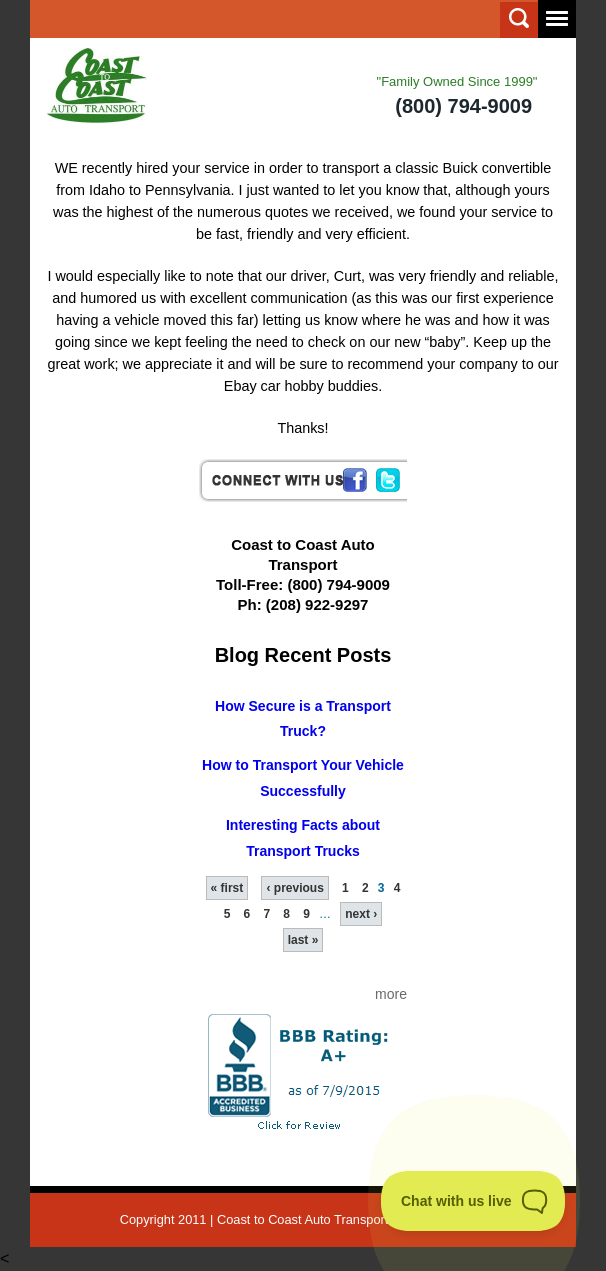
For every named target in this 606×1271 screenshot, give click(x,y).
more (391, 994)
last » (303, 940)
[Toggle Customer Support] (473, 1201)
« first (227, 888)
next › (361, 914)
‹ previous (294, 888)
